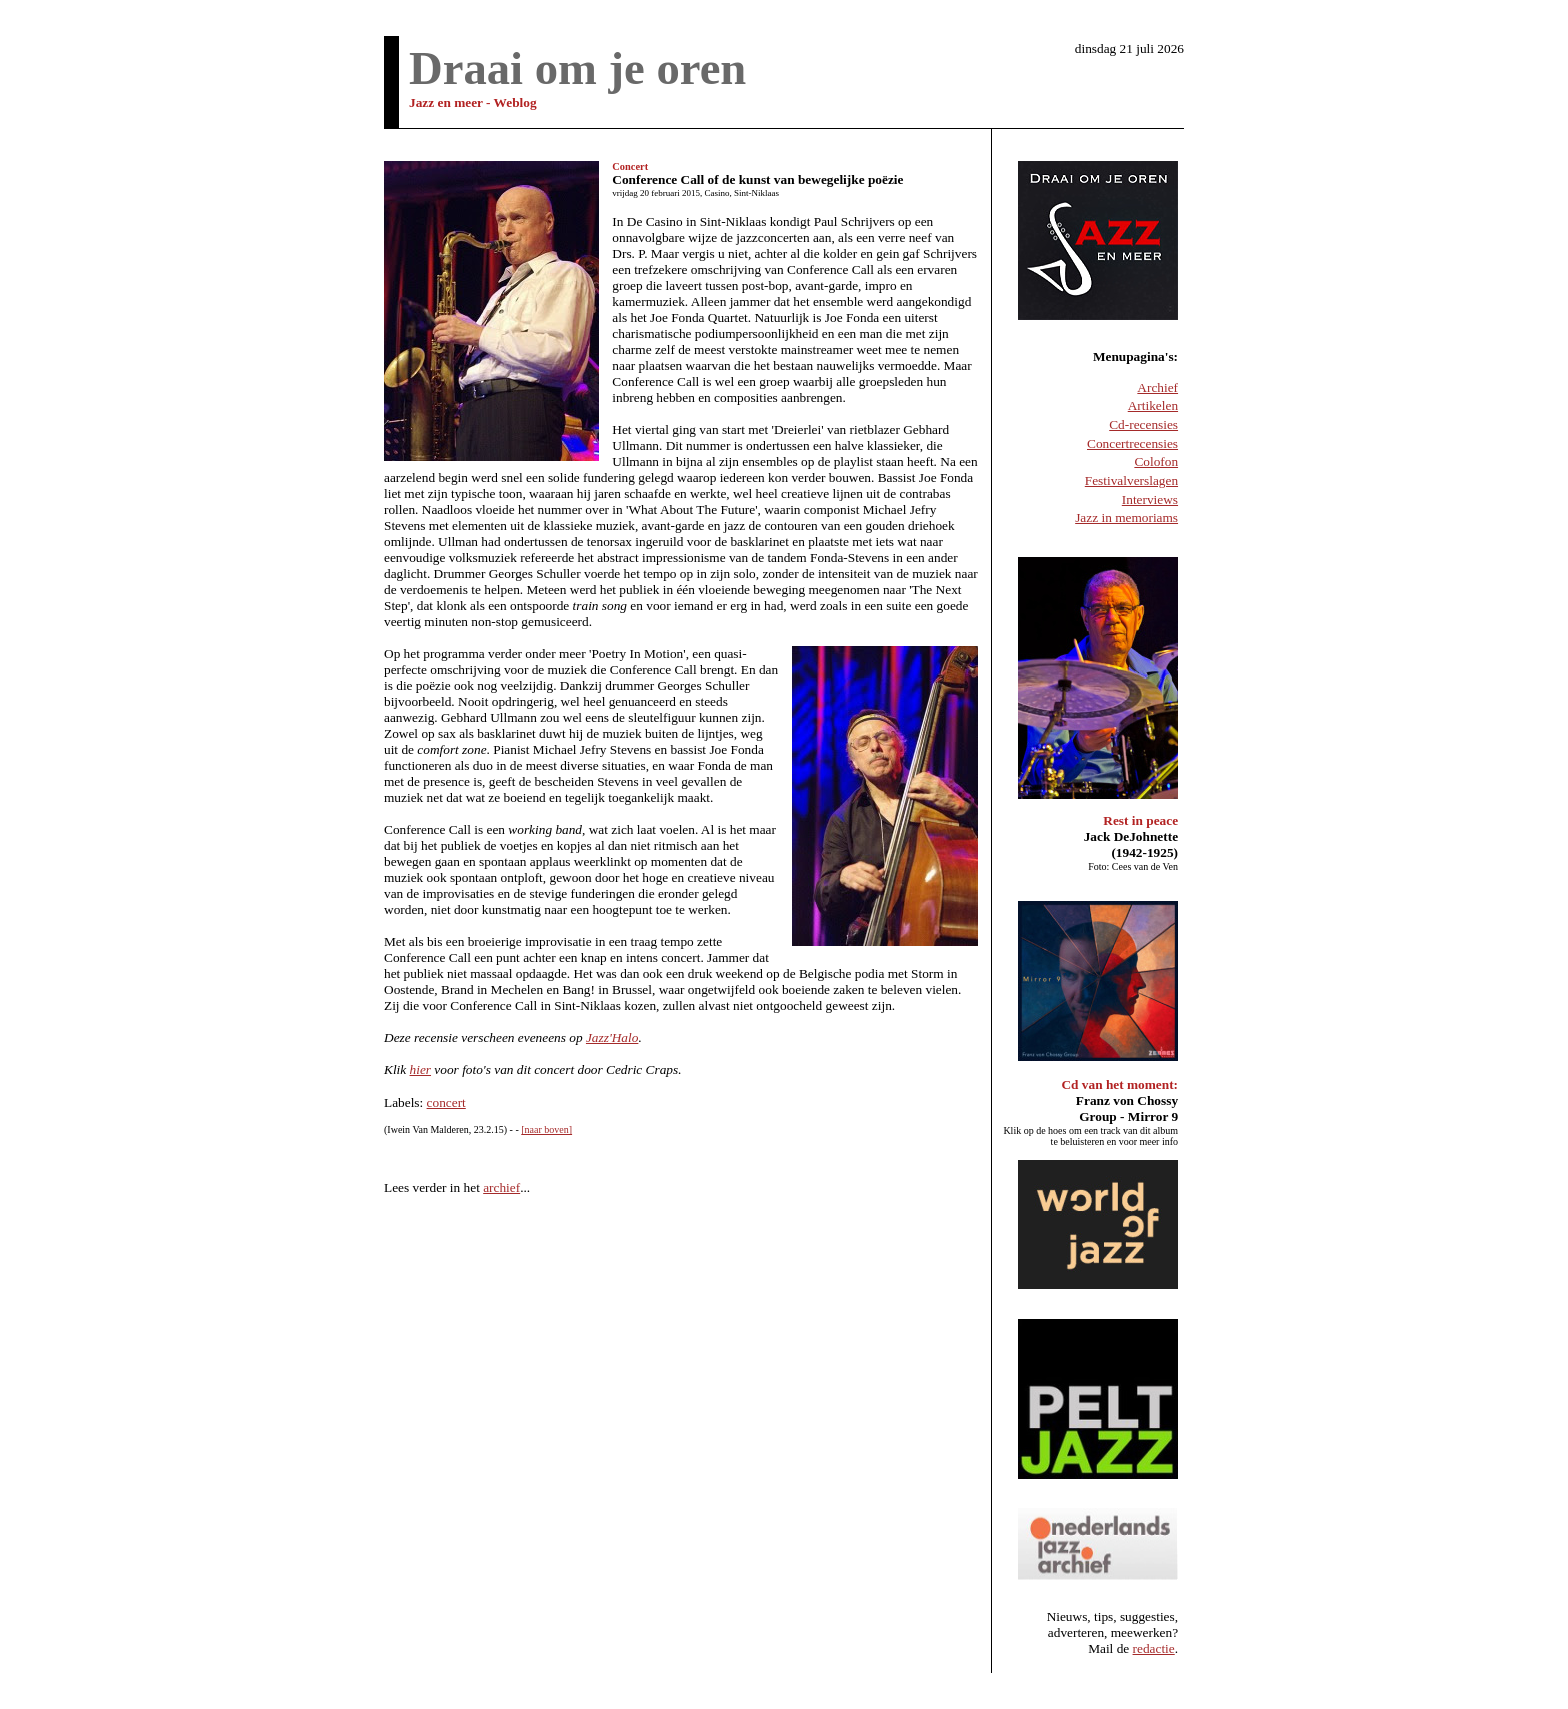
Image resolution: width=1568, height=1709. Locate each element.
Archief (1157, 387)
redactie (1154, 1648)
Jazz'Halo (612, 1037)
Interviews (1150, 499)
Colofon (1156, 461)
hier (420, 1069)
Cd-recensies (1143, 424)
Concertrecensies (1132, 443)
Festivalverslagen (1131, 480)
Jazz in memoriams (1126, 517)
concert (446, 1102)
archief (501, 1187)
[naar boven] (546, 1129)
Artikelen (1153, 405)
